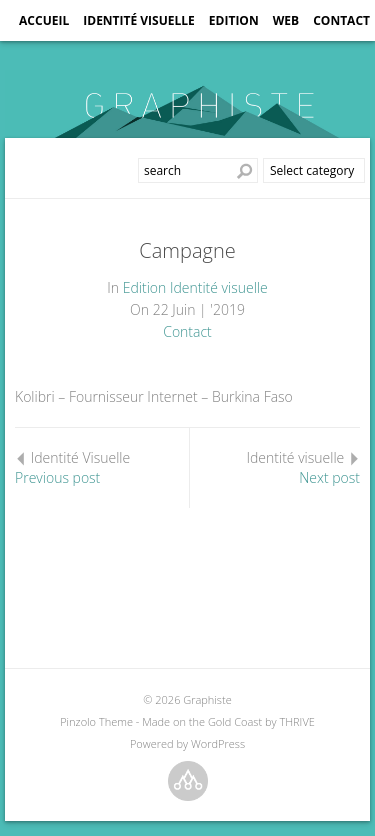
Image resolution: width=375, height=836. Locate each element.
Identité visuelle (139, 20)
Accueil (44, 20)
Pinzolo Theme (96, 721)
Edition (234, 20)
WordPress (218, 743)
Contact (341, 20)
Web (286, 20)
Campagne (187, 250)
